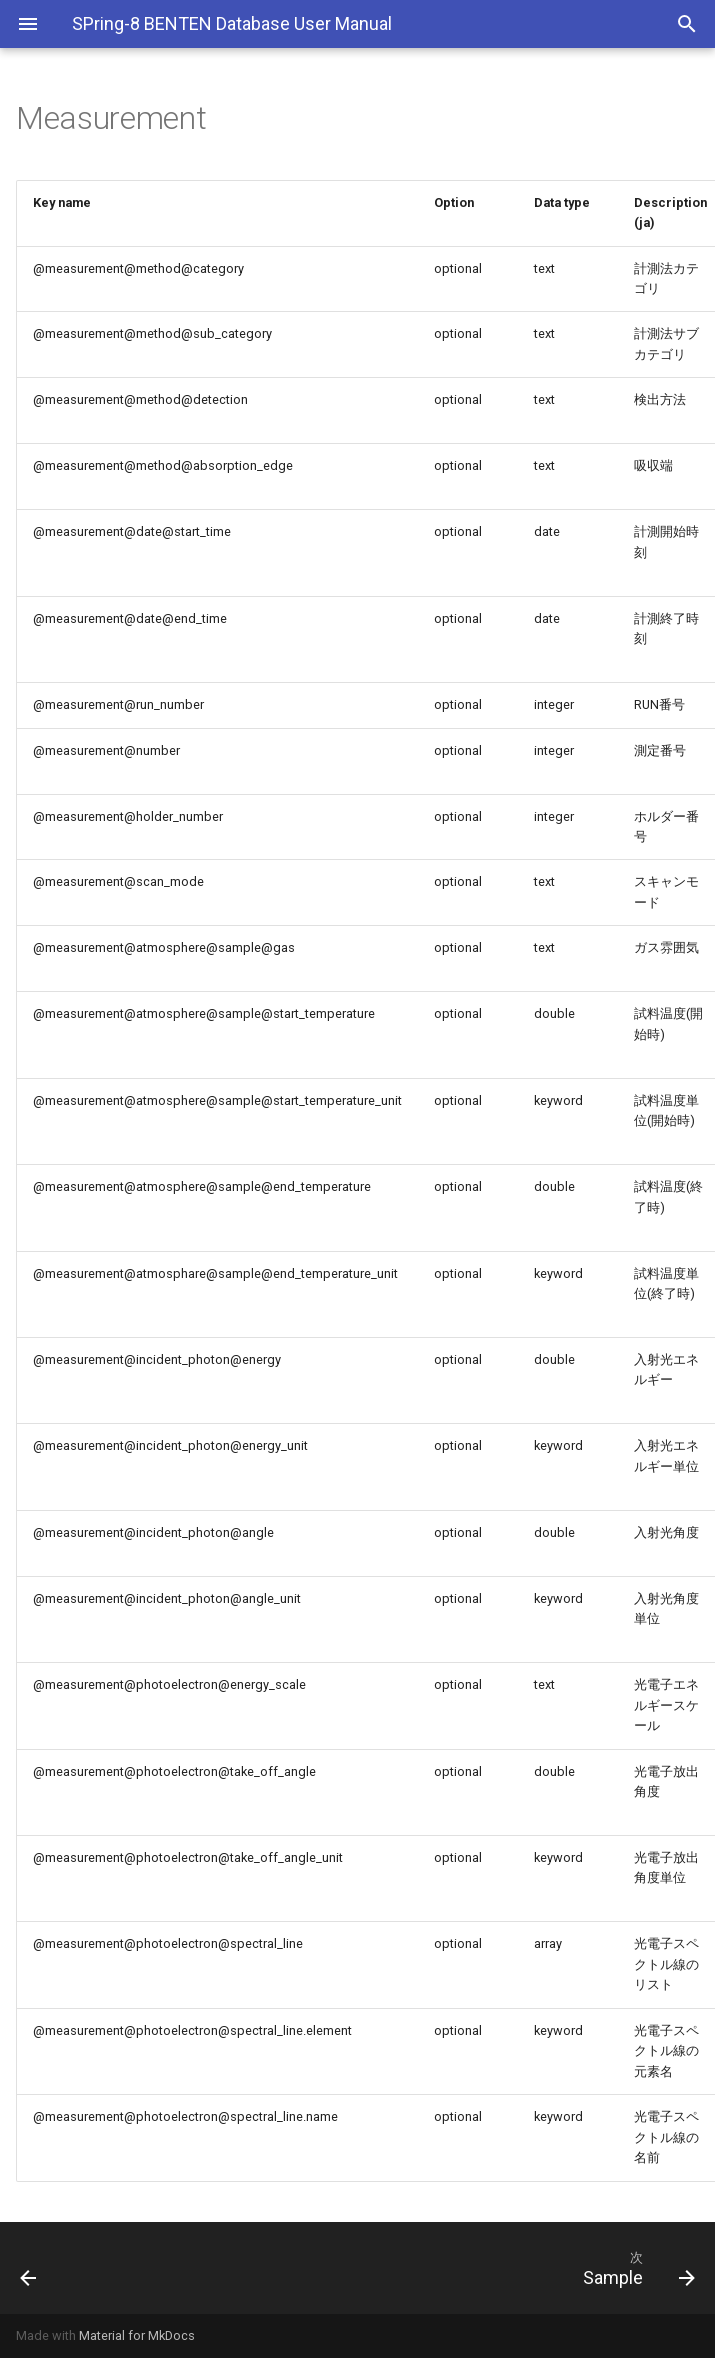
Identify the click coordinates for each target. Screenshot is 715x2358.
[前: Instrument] (92, 2268)
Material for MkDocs (137, 2335)
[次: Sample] (446, 2268)
